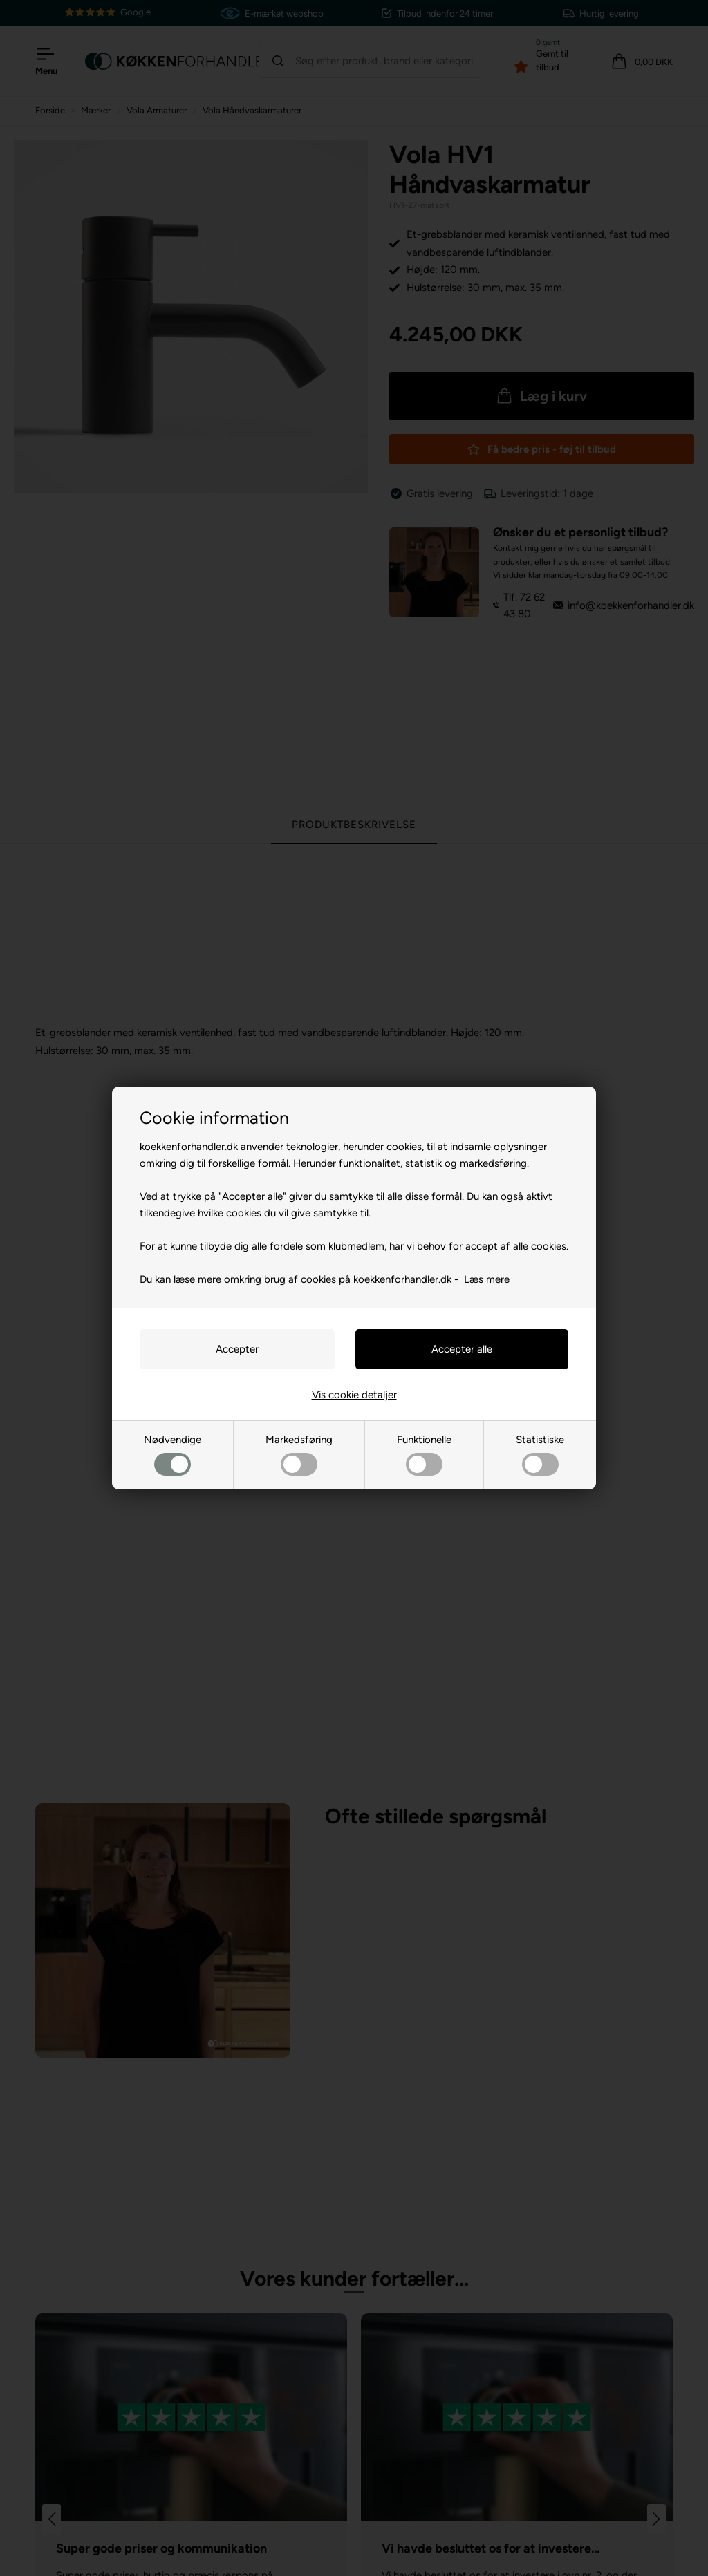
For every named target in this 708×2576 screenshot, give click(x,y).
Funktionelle (424, 1454)
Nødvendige (172, 1454)
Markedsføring (299, 1454)
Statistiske (540, 1454)
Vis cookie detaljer (354, 1395)
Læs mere (487, 1279)
